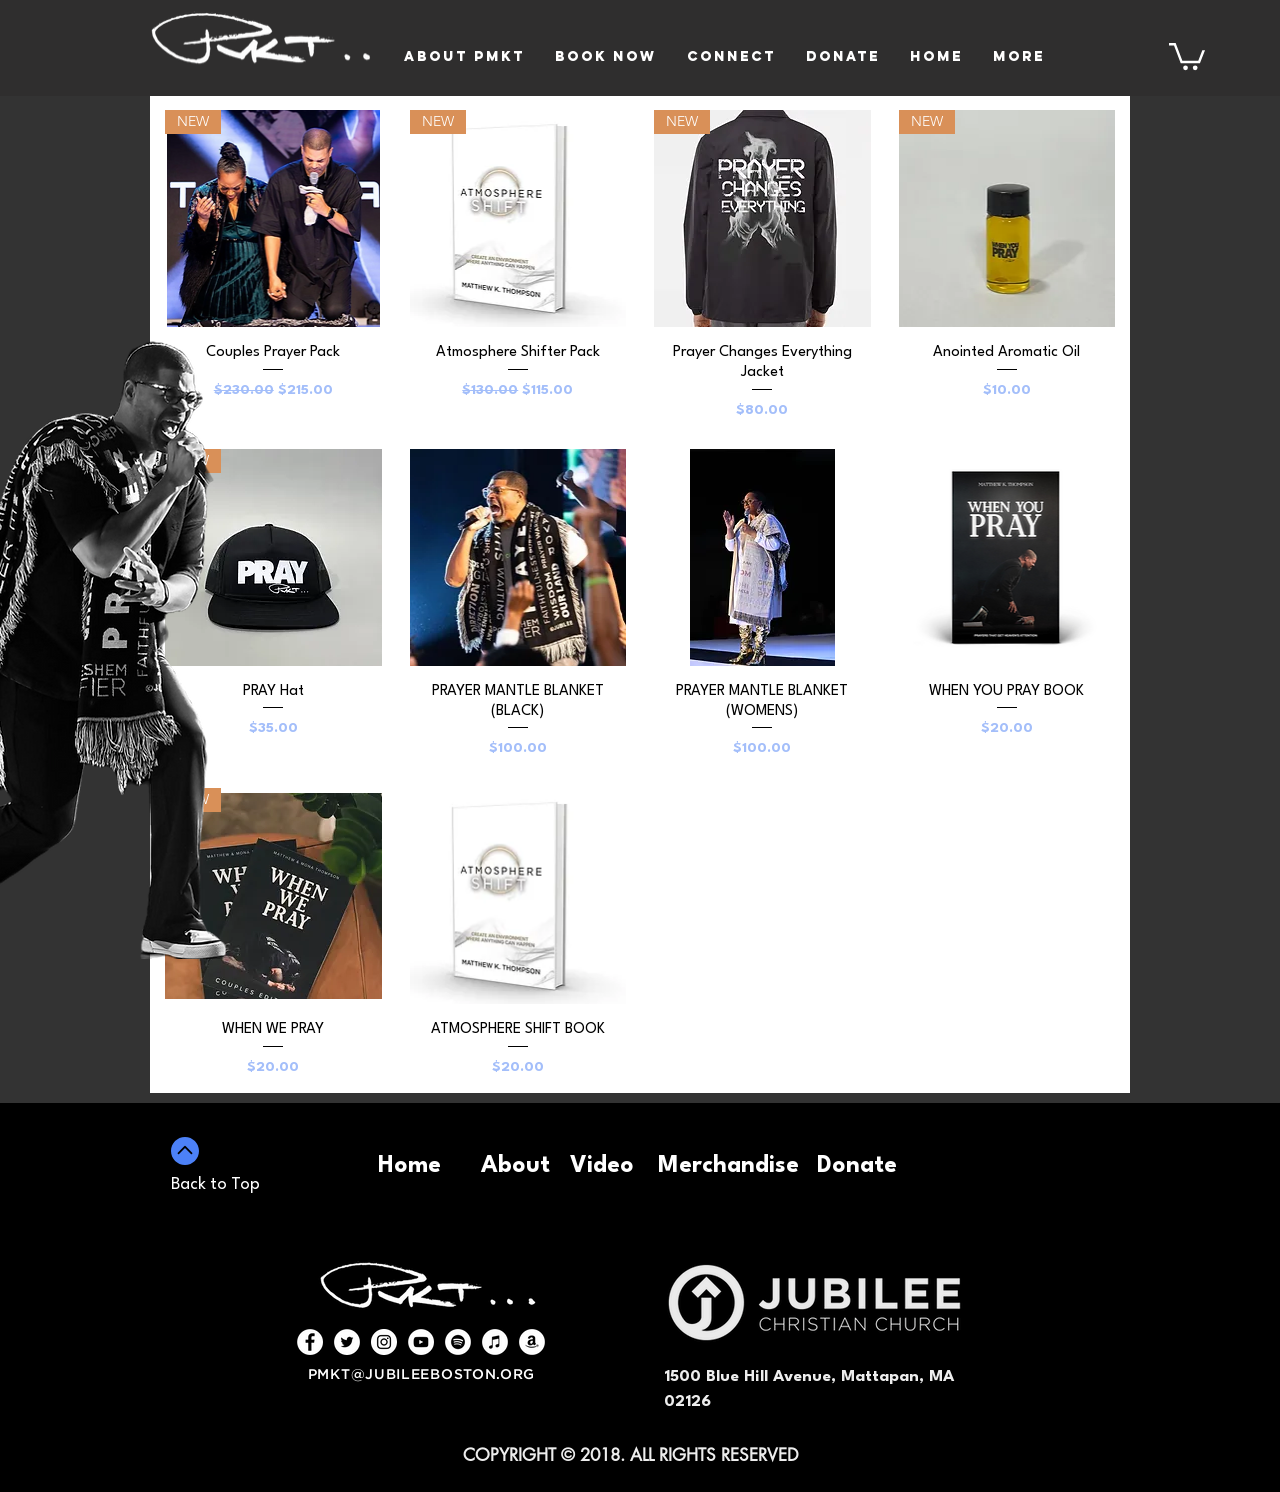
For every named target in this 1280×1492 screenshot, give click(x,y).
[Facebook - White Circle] (310, 1342)
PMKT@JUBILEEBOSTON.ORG (421, 1375)
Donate (857, 1166)
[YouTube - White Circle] (421, 1342)
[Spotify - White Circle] (458, 1342)
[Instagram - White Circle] (384, 1342)
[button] (1187, 55)
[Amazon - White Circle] (532, 1342)
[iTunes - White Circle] (495, 1342)
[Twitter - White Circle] (347, 1342)
